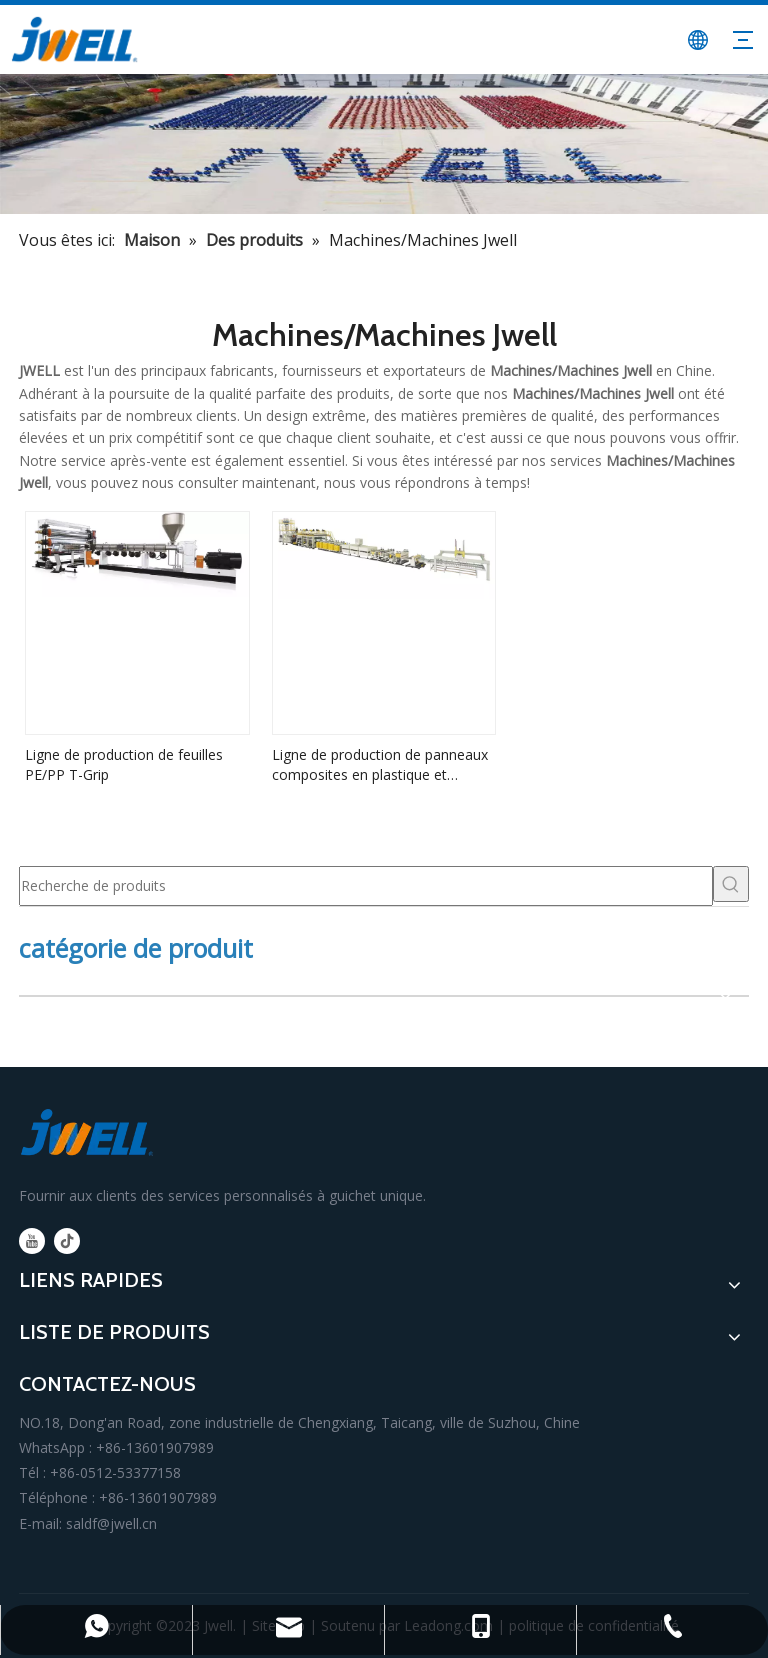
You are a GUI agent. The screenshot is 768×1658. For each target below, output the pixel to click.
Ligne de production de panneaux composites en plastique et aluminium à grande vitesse (380, 765)
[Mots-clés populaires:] (731, 884)
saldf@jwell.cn (111, 1523)
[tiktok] (67, 1241)
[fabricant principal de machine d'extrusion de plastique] (384, 144)
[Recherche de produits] (366, 886)
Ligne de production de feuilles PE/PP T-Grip (124, 764)
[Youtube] (32, 1241)
